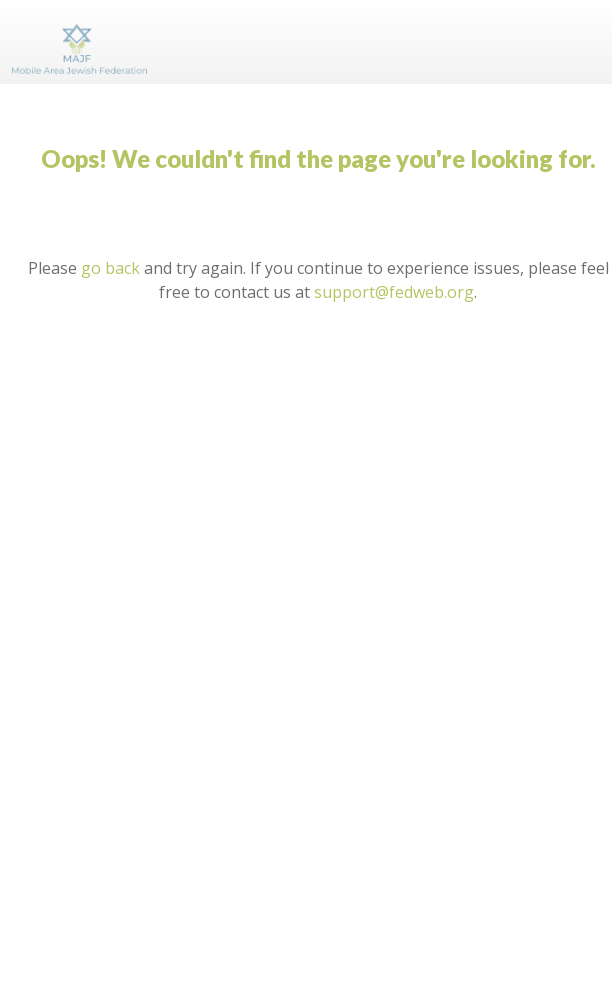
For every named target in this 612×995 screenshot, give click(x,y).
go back (110, 268)
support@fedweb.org (394, 292)
